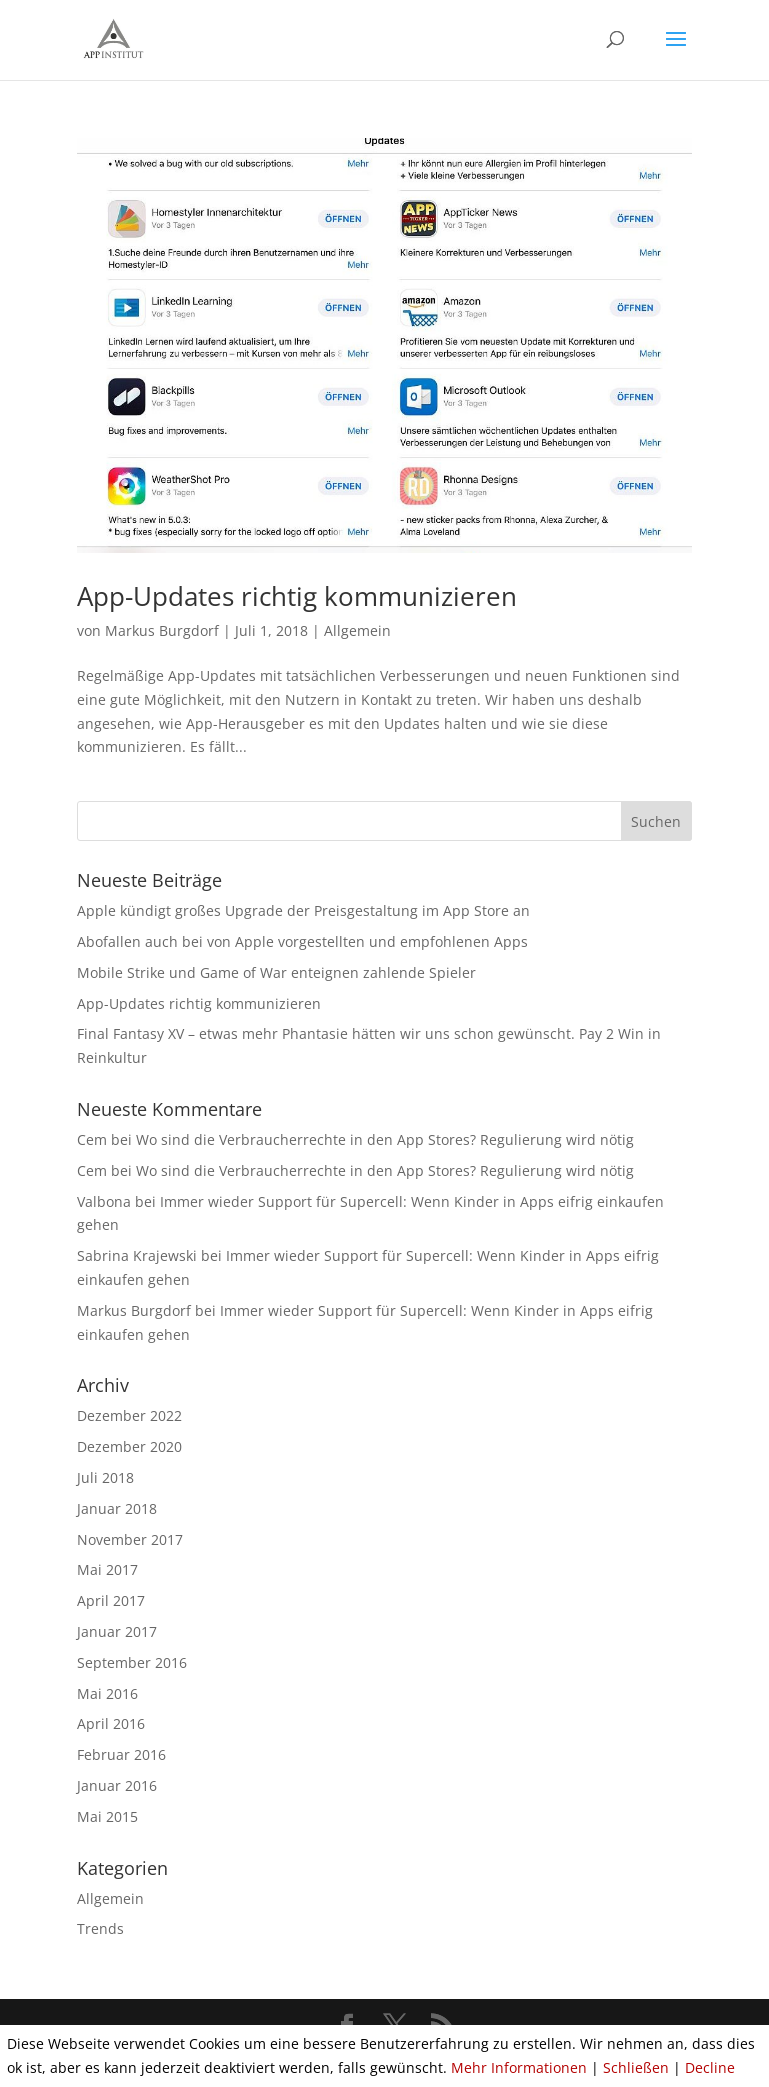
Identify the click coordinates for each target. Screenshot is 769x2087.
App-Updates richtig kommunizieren (297, 596)
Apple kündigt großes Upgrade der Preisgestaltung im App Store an (303, 910)
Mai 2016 (107, 1693)
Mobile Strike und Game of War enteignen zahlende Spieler (276, 972)
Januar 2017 (117, 1631)
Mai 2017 (107, 1569)
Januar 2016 (117, 1785)
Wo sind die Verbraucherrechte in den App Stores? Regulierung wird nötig (385, 1139)
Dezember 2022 (129, 1415)
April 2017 (111, 1600)
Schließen (636, 2067)
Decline (710, 2067)
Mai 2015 (107, 1816)
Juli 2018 (105, 1477)
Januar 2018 (117, 1508)
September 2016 (132, 1662)
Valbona (104, 1201)
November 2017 (130, 1539)
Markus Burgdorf (162, 630)
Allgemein (357, 630)
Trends (100, 1928)
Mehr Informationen (519, 2067)
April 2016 (111, 1723)
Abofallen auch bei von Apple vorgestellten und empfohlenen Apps (302, 941)
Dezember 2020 (129, 1446)
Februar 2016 (121, 1754)
